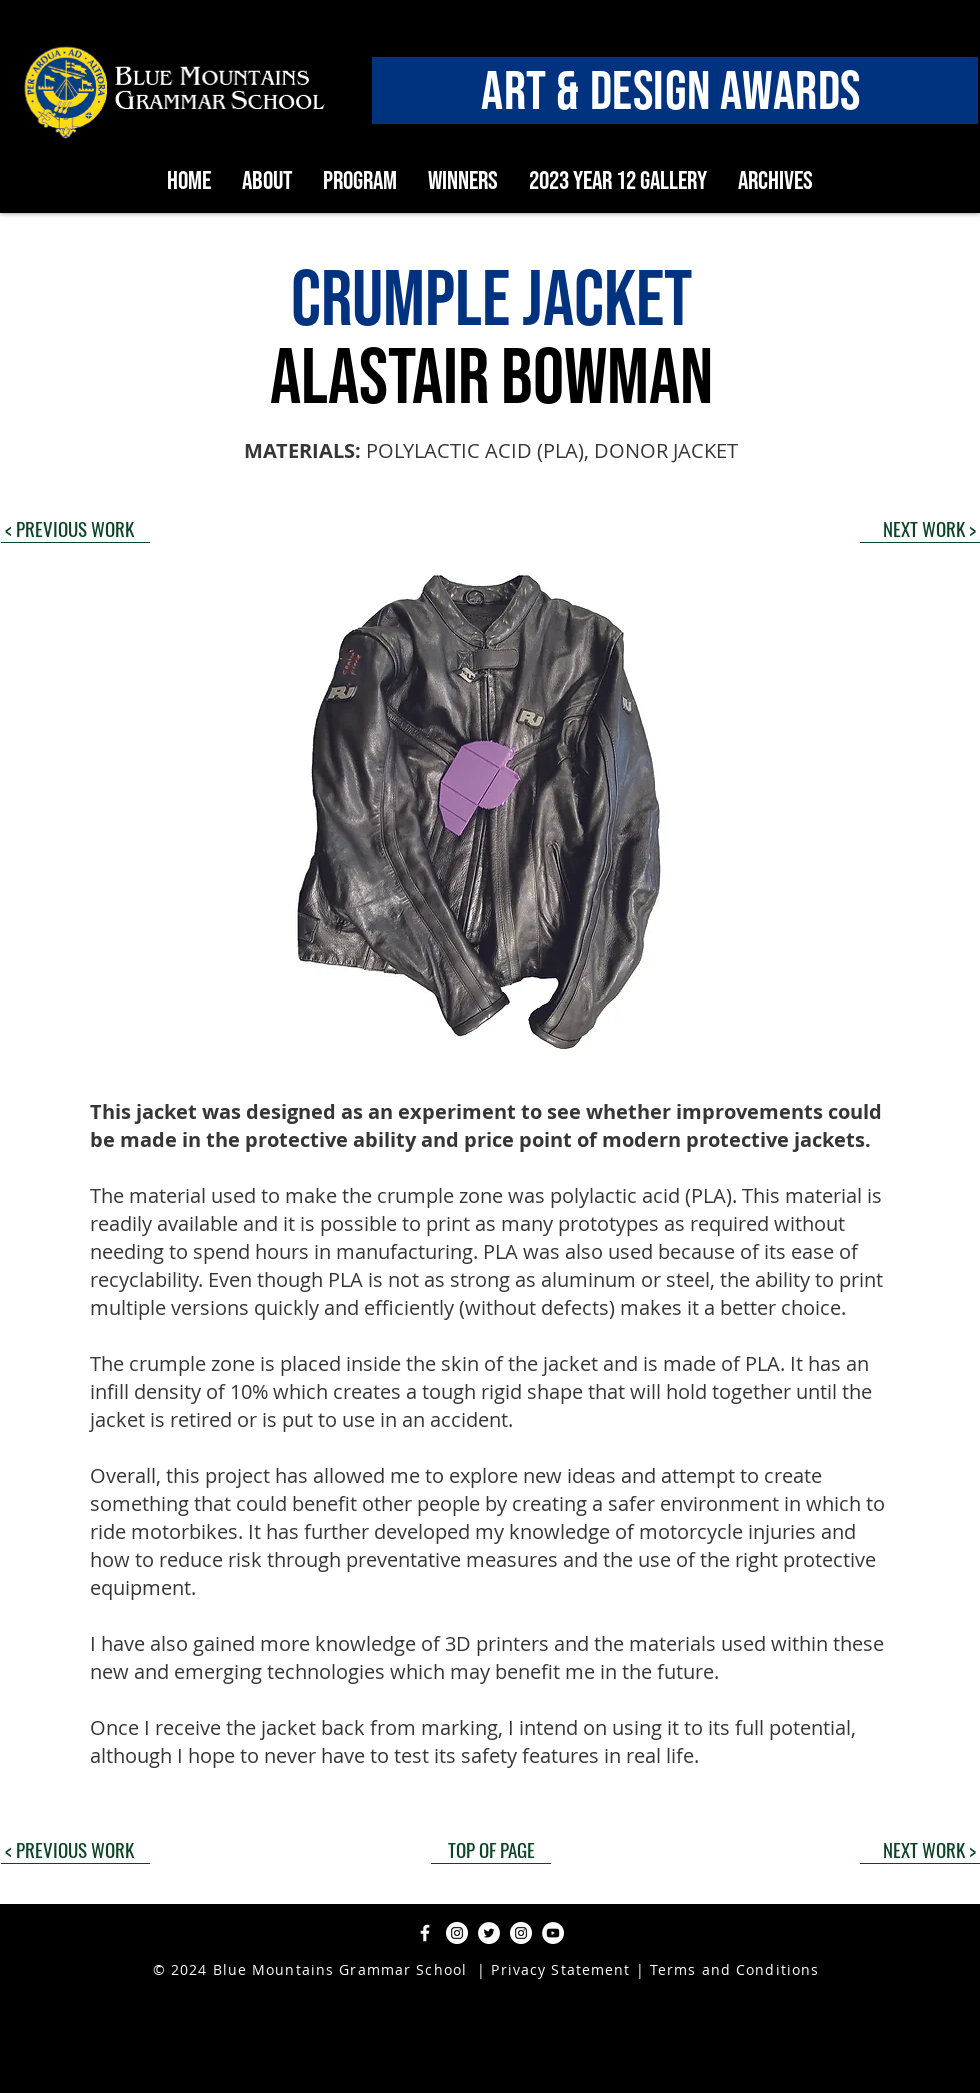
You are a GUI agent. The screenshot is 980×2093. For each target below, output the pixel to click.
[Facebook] (425, 1933)
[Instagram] (457, 1933)
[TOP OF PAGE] (491, 1849)
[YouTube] (553, 1933)
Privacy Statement (558, 1969)
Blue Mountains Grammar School (340, 1969)
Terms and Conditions (734, 1969)
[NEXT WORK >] (920, 528)
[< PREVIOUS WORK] (75, 528)
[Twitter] (489, 1933)
